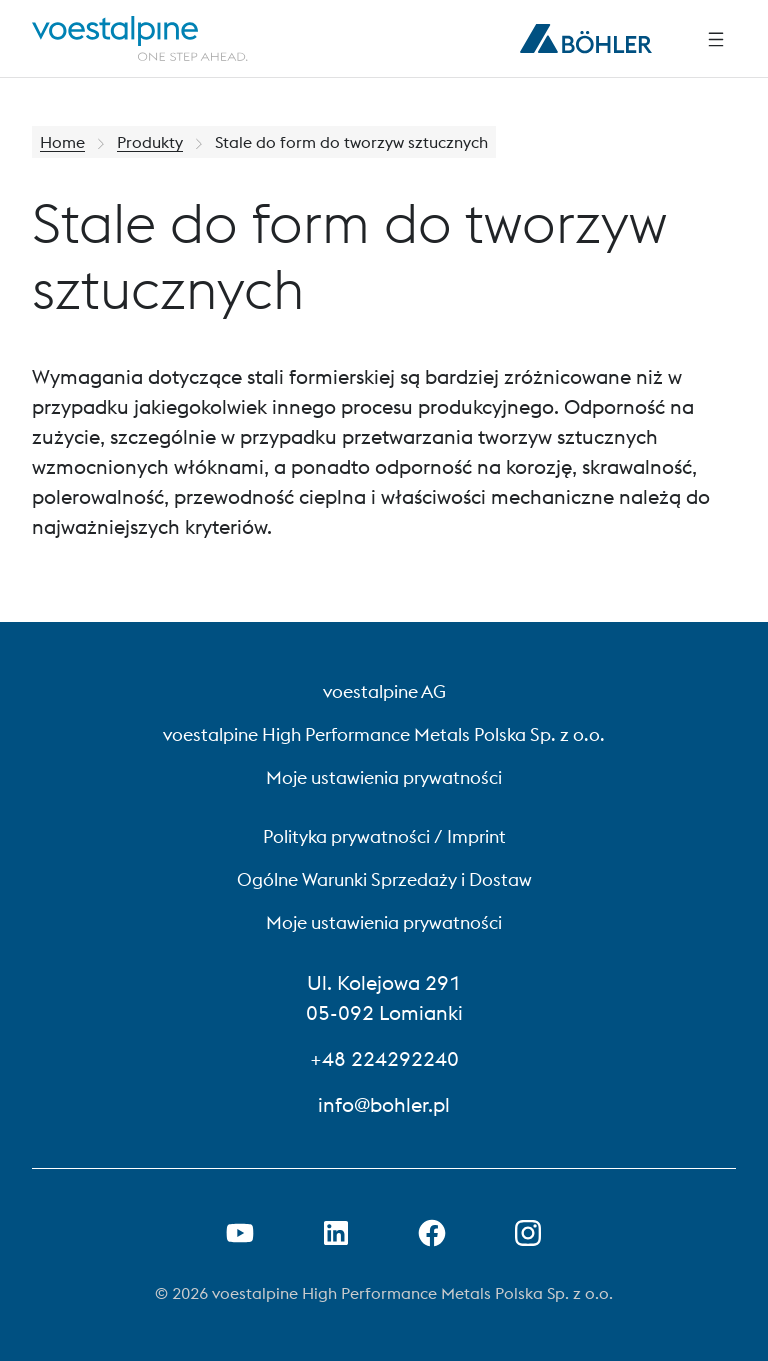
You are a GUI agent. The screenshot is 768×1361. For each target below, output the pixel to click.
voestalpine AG (384, 691)
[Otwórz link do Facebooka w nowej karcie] (432, 1233)
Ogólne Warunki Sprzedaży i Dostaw (384, 879)
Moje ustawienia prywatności (384, 777)
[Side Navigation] (716, 39)
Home (62, 142)
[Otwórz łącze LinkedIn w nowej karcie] (336, 1233)
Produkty (150, 142)
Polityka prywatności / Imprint (384, 836)
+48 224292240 (384, 1058)
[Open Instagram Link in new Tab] (528, 1233)
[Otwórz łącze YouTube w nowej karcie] (240, 1233)
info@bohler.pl (384, 1104)
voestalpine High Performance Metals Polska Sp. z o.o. (384, 734)
